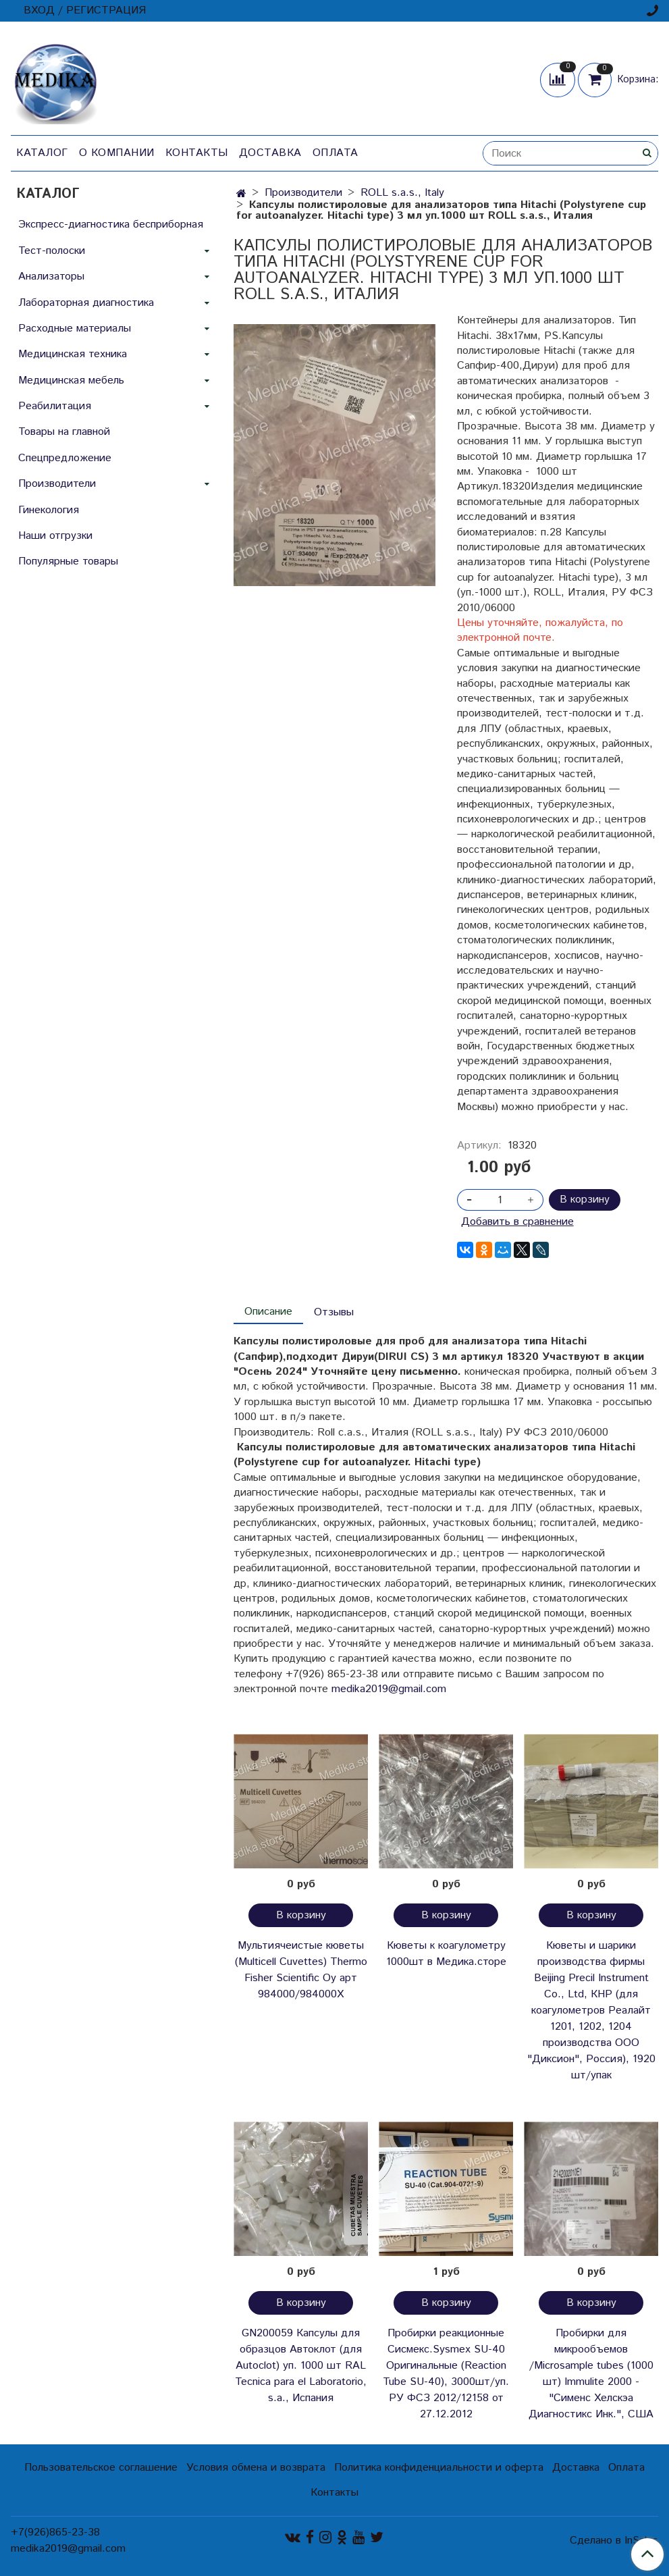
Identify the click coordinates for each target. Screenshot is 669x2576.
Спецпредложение (64, 458)
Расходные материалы (74, 328)
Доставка (270, 153)
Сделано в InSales (614, 2540)
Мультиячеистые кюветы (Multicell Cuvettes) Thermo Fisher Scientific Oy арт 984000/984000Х (301, 1970)
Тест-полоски (51, 251)
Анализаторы (51, 276)
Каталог (42, 153)
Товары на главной (64, 432)
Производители (303, 193)
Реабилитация (54, 406)
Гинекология (48, 510)
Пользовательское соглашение (101, 2467)
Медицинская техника (72, 354)
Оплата (335, 153)
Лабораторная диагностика (86, 303)
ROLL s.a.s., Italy (402, 193)
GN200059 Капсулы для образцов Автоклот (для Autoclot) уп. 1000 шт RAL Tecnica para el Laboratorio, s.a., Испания (301, 2365)
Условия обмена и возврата (255, 2467)
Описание (268, 1311)
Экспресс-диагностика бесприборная (110, 224)
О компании (117, 153)
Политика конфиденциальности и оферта (438, 2467)
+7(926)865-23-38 (55, 2532)
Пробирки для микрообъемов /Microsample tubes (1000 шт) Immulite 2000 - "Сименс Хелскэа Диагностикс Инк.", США (591, 2373)
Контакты (196, 153)
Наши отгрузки (55, 536)
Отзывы (334, 1312)
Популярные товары (68, 561)
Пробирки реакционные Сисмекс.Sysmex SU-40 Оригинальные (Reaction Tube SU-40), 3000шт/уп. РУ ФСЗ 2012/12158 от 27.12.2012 (446, 2373)
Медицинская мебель (71, 380)
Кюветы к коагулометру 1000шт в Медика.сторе (446, 1954)
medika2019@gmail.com (388, 1689)
